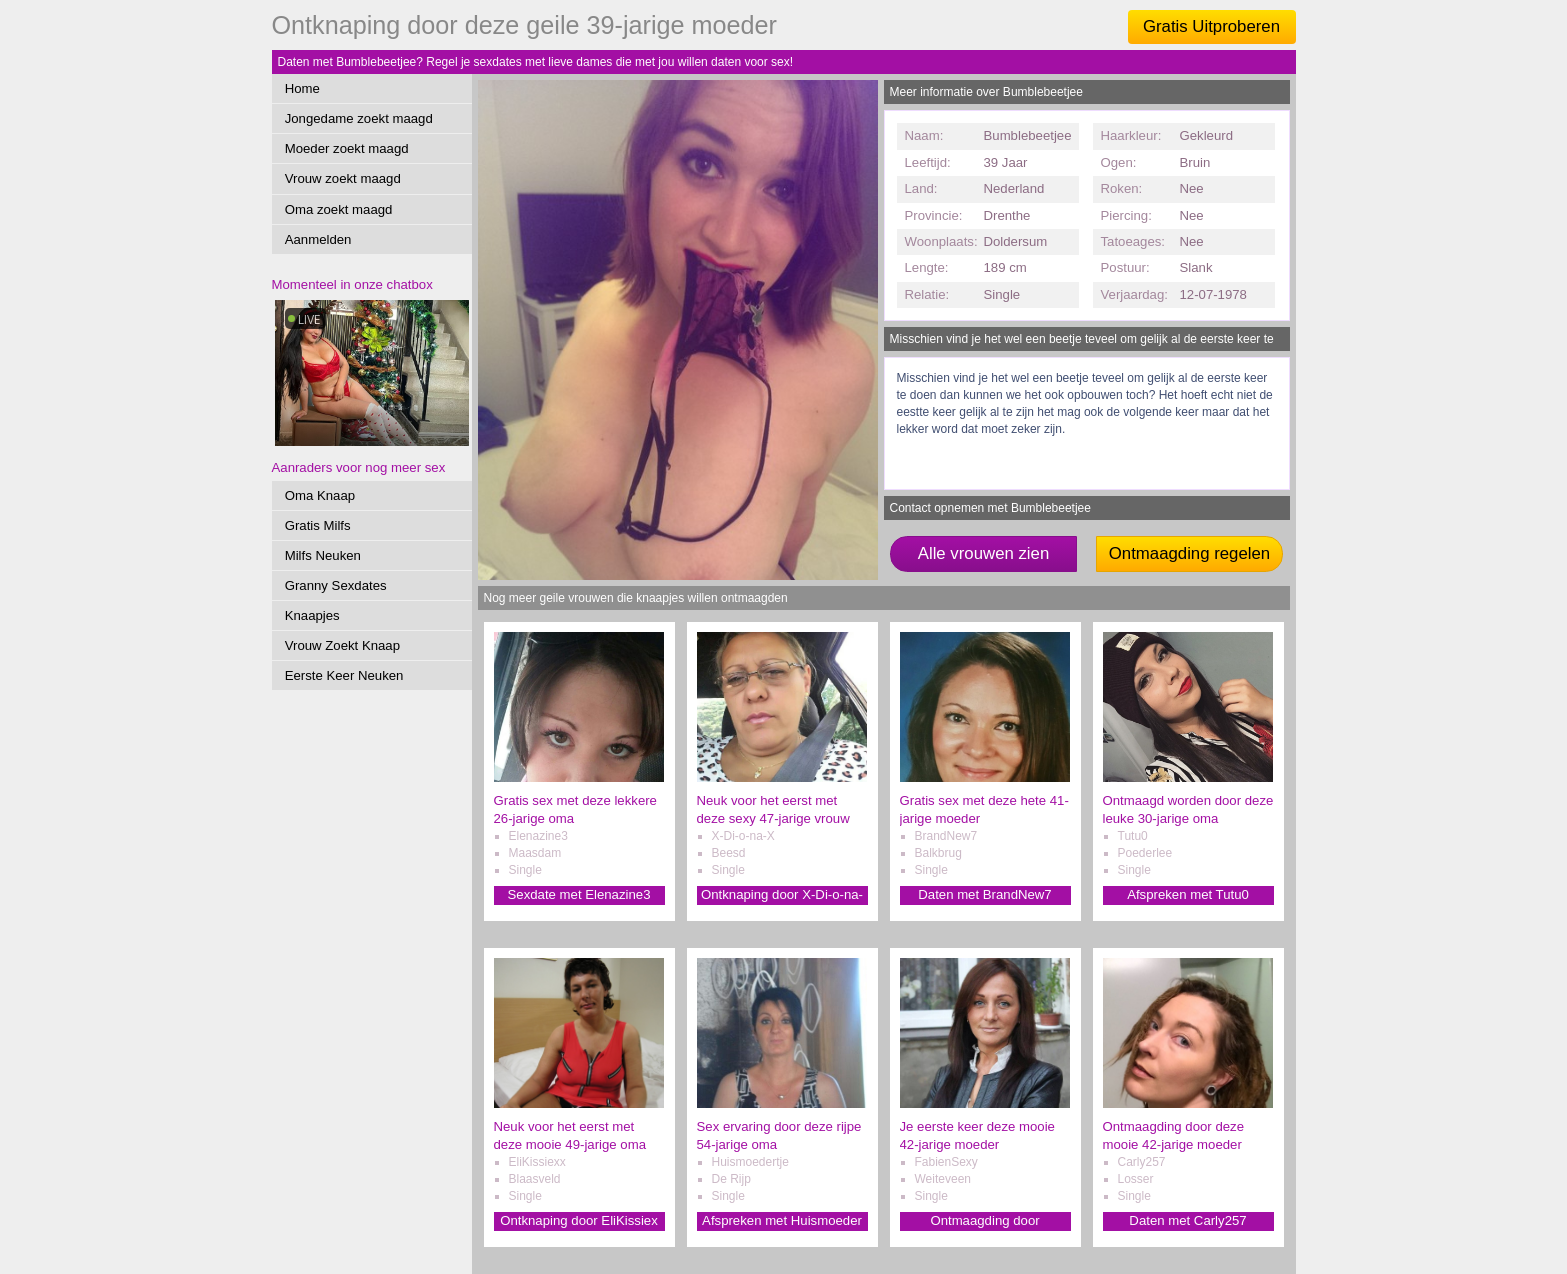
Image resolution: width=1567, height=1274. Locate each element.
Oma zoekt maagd (339, 209)
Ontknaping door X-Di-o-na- (782, 894)
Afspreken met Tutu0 (1188, 894)
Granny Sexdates (336, 585)
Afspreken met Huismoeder (782, 1220)
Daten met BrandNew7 (984, 894)
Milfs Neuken (323, 555)
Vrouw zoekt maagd (343, 178)
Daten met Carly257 (1187, 1220)
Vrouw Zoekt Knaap (342, 645)
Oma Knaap (320, 495)
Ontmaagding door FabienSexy (984, 1221)
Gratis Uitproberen (1211, 26)
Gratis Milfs (318, 525)
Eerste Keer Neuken (344, 675)
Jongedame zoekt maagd (359, 118)
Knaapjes (312, 615)
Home (302, 88)
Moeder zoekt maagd (347, 148)
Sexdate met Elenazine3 (579, 894)
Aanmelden (318, 239)
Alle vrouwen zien (984, 553)
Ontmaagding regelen (1189, 553)
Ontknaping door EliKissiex (579, 1220)
